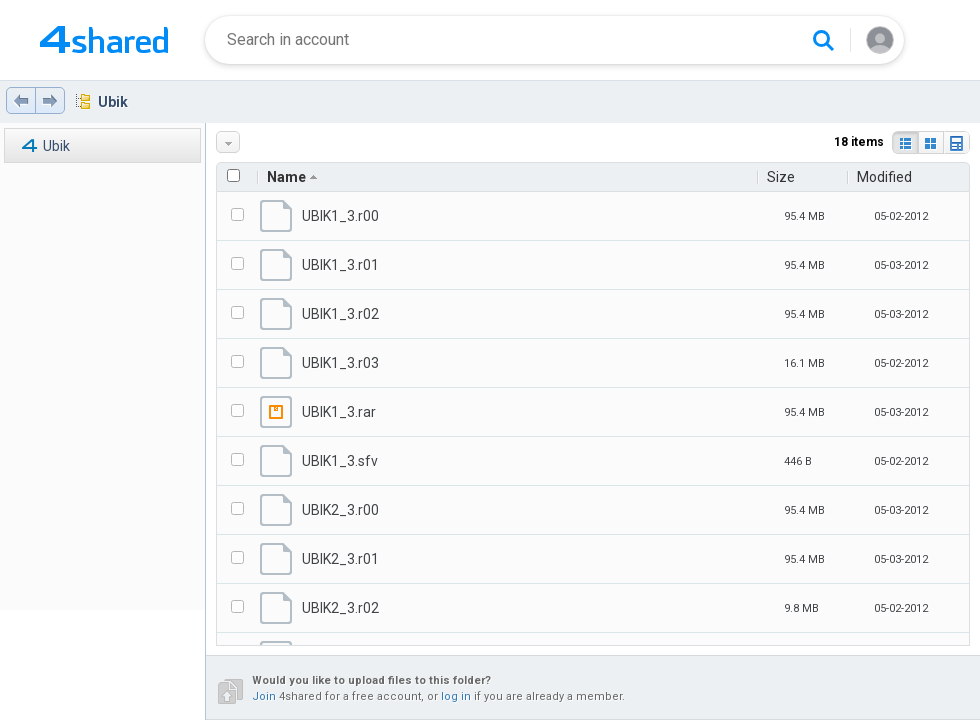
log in (456, 696)
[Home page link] (104, 40)
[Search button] (823, 40)
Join (264, 696)
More (229, 142)
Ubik (113, 102)
